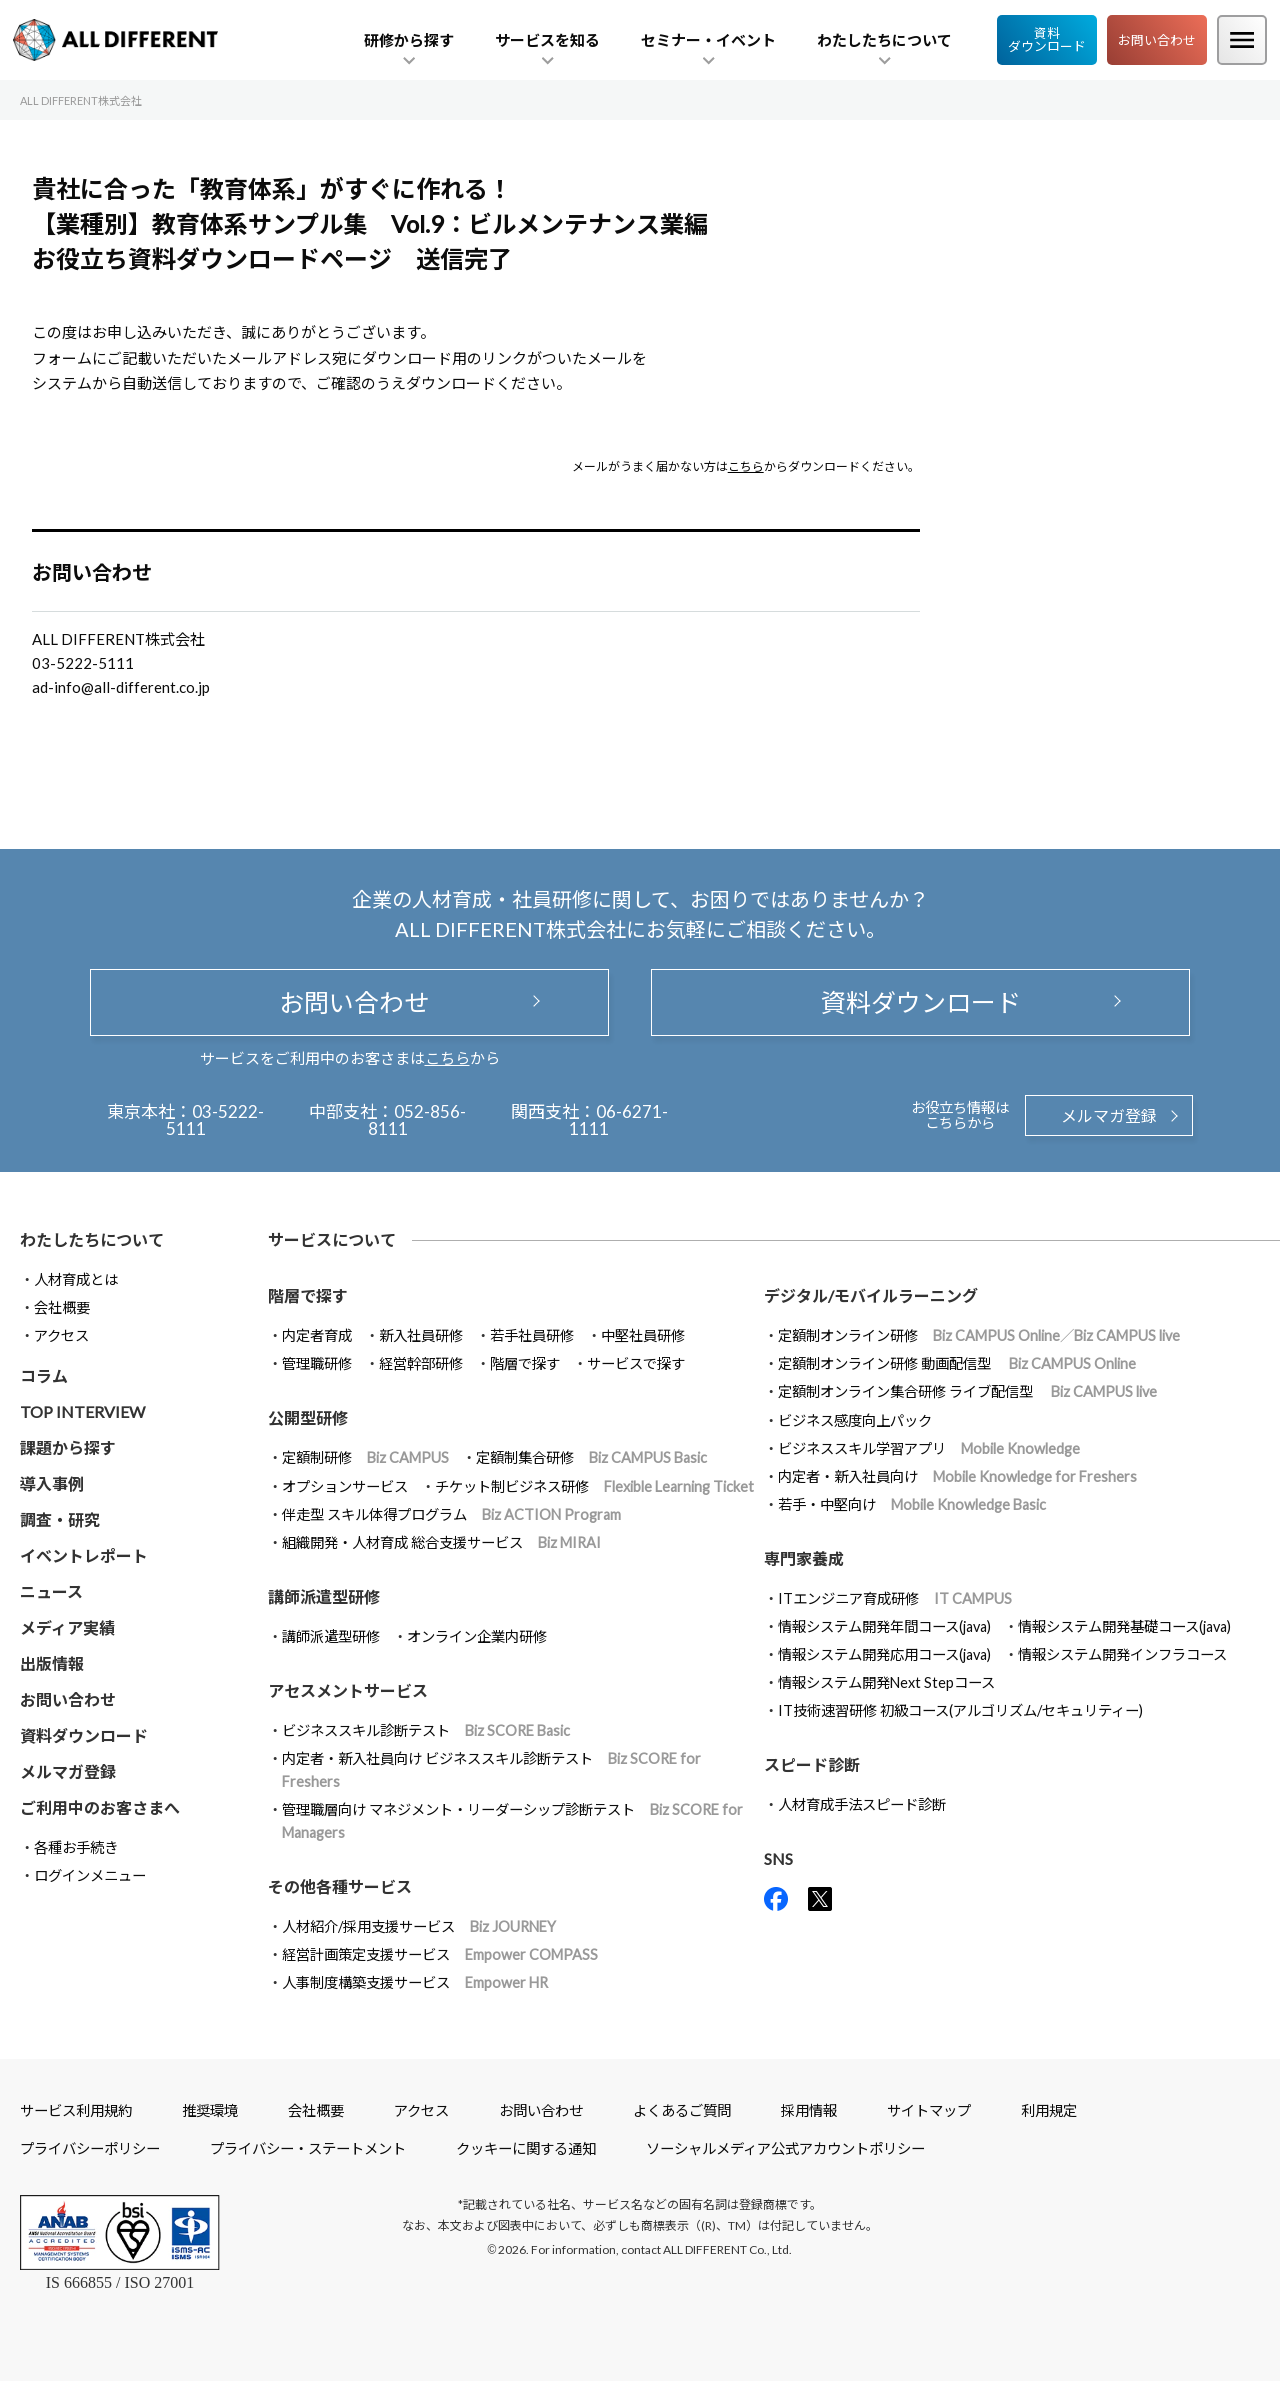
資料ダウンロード (1047, 39)
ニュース (51, 1591)
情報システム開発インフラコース (1122, 1654)
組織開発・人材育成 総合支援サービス (441, 1542)
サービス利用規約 (76, 2110)
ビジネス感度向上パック (855, 1420)
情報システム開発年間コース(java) (884, 1626)
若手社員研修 (532, 1335)
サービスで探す (636, 1363)
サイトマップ (929, 2110)
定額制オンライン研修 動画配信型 (957, 1363)
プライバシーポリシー (90, 2148)
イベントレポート (84, 1555)
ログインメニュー (90, 1875)
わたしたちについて (92, 1239)
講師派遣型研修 (331, 1636)
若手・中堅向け (912, 1504)
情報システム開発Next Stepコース (886, 1682)
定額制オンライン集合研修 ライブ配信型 (967, 1391)
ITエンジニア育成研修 (895, 1598)
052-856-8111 (417, 1120)
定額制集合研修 (591, 1457)
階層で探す (525, 1363)
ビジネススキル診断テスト (426, 1730)
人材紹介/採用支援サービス (419, 1926)
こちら (746, 466)
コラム (44, 1375)
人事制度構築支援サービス (415, 1982)
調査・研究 (60, 1519)
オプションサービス (345, 1486)
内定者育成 (317, 1335)
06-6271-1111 (618, 1120)
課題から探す (68, 1447)
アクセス (61, 1335)
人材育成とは (76, 1279)
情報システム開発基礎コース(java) (1124, 1626)
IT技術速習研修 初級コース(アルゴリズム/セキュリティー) (960, 1710)
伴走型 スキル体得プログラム (451, 1514)
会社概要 (62, 1307)
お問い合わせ (1157, 40)
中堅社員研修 (643, 1335)
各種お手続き (76, 1847)
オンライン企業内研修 (477, 1636)
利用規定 (1049, 2110)
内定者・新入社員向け (957, 1476)
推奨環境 (210, 2110)
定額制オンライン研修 (979, 1335)
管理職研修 (317, 1363)
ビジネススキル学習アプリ (929, 1448)
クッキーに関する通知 (526, 2148)
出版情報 (52, 1663)
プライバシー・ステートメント (308, 2148)
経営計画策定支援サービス (440, 1954)
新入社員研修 (421, 1335)
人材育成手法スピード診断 (862, 1804)
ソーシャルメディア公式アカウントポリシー (785, 2148)
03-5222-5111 (215, 1120)
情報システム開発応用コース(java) (884, 1654)
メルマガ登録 (1109, 1115)
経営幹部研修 (421, 1363)
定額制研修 (365, 1457)
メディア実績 (67, 1627)
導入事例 (52, 1483)
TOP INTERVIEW (82, 1411)
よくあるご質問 (682, 2110)
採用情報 (809, 2110)
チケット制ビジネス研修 (594, 1486)
